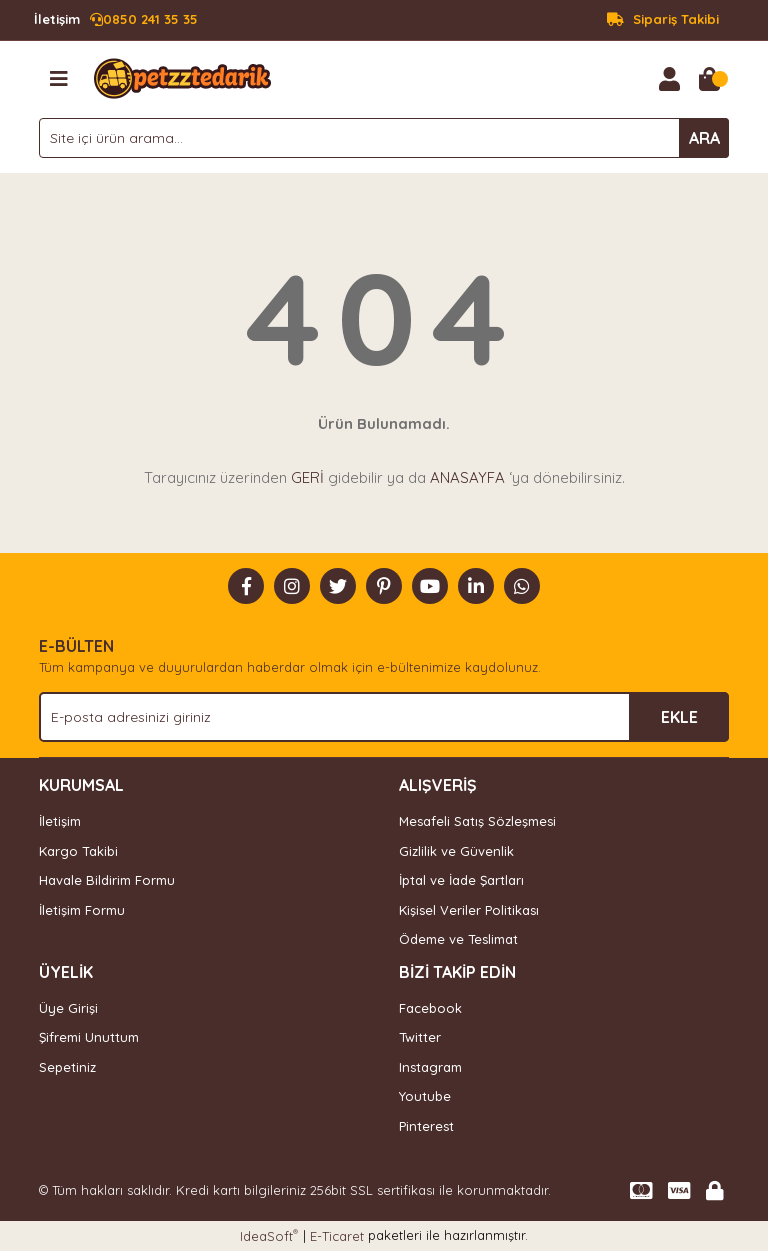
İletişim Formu (82, 910)
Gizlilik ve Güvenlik (456, 851)
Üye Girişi (68, 1008)
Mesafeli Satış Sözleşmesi (477, 821)
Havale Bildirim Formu (107, 880)
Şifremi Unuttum (89, 1037)
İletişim (60, 821)
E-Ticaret (337, 1236)
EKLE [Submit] (679, 717)
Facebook (430, 1008)
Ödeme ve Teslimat (458, 939)
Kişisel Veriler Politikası (469, 910)
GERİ (307, 477)
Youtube (425, 1096)
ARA (704, 138)
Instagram (430, 1067)
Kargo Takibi (78, 851)
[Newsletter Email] (384, 717)
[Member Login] (669, 79)
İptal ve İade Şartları (461, 880)
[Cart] (709, 79)
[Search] (384, 138)
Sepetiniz (67, 1067)
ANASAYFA (467, 477)
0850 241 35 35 (116, 20)
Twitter (420, 1037)
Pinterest (426, 1126)
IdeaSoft (269, 1235)
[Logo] (182, 77)
